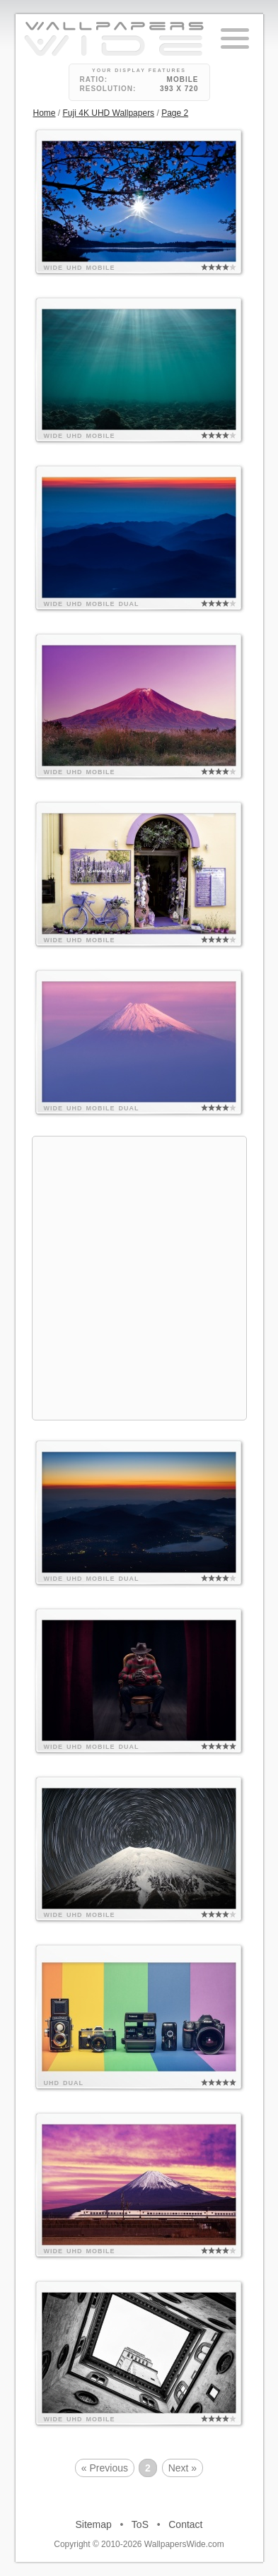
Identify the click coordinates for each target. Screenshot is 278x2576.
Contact (185, 2524)
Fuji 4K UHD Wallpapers (109, 113)
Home (44, 113)
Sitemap (94, 2524)
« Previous (104, 2468)
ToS (140, 2524)
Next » (182, 2468)
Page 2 (174, 113)
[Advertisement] (139, 1276)
